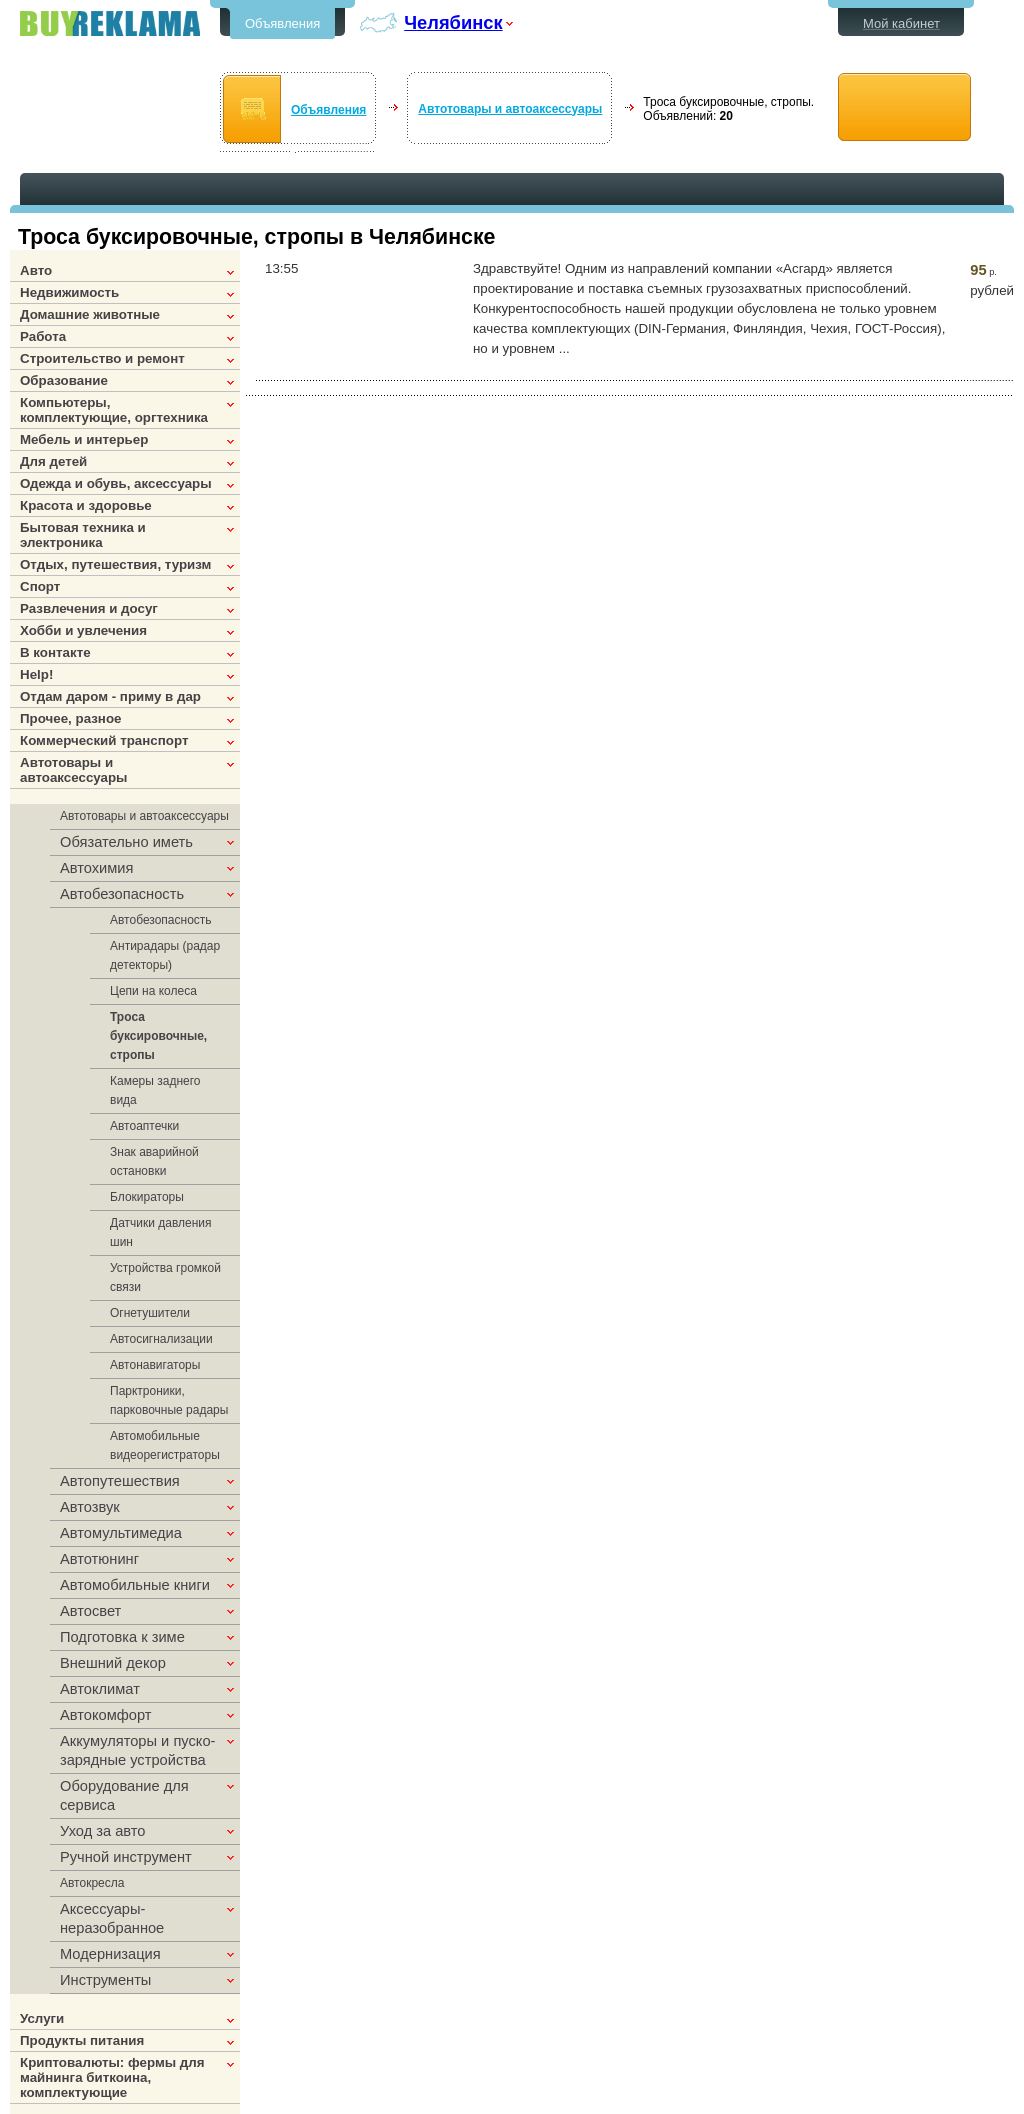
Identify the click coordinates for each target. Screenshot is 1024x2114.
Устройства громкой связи (165, 1277)
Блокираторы (147, 1197)
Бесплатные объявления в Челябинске (110, 23)
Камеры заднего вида (155, 1090)
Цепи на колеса (153, 991)
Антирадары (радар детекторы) (165, 955)
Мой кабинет (901, 23)
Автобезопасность (161, 920)
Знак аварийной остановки (154, 1161)
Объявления (282, 23)
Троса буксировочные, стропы (158, 1036)
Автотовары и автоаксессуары (510, 109)
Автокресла (92, 1883)
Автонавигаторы (155, 1365)
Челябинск (453, 22)
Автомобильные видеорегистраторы (165, 1445)
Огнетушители (150, 1313)
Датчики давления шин (161, 1232)
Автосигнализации (161, 1339)
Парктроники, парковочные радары (169, 1400)
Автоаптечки (144, 1126)
